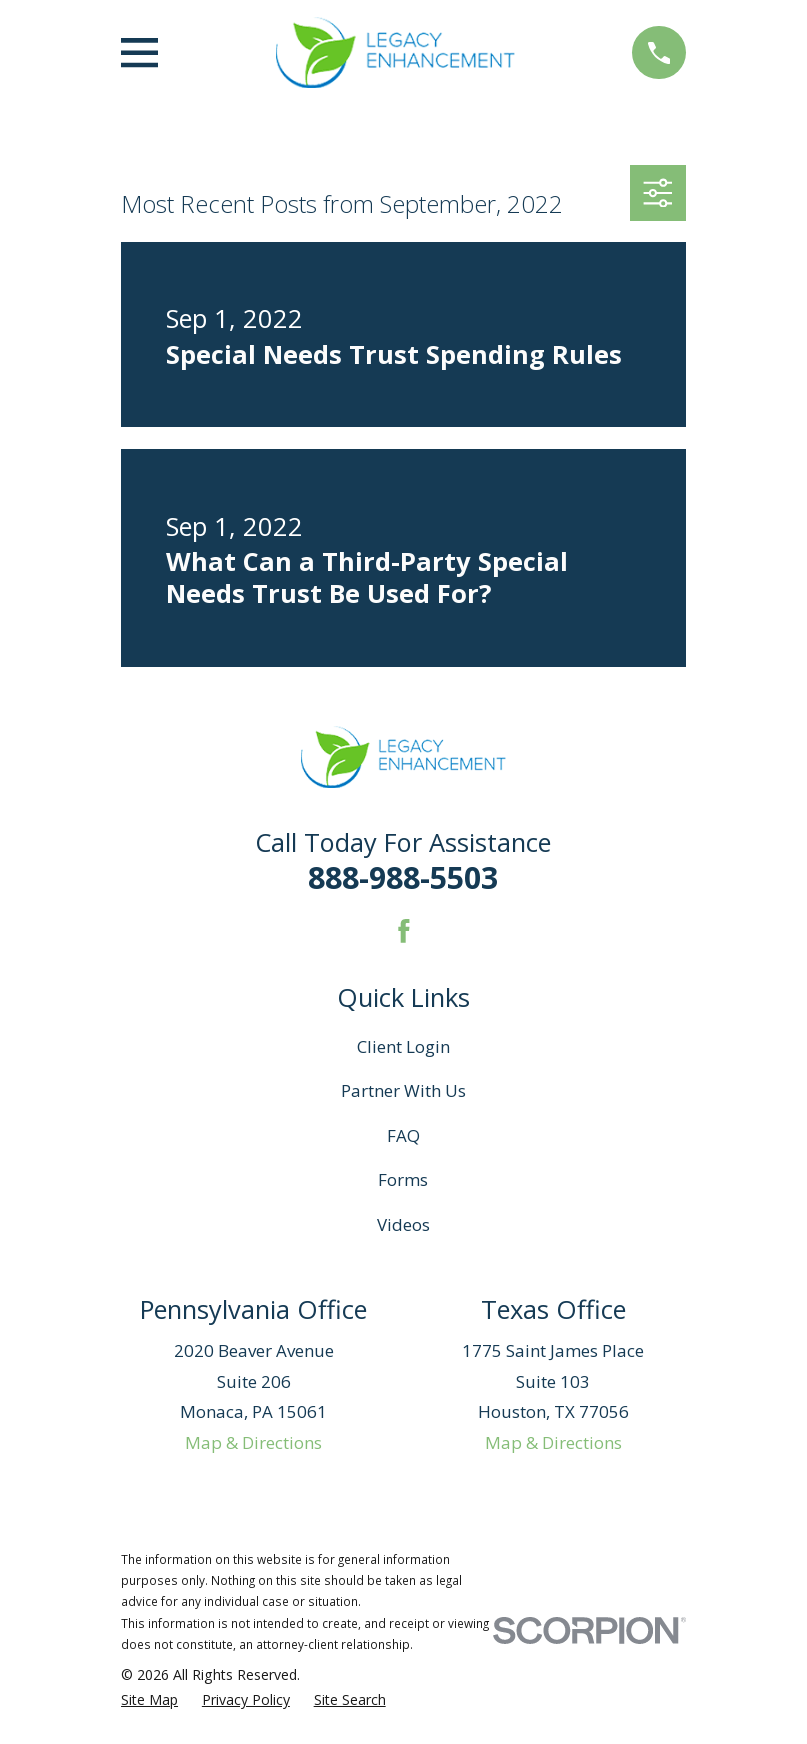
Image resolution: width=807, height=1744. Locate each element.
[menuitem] (149, 1700)
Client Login (403, 1046)
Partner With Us (403, 1090)
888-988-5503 (403, 877)
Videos (403, 1224)
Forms (403, 1179)
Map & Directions (253, 1442)
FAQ (403, 1135)
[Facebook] (404, 931)
